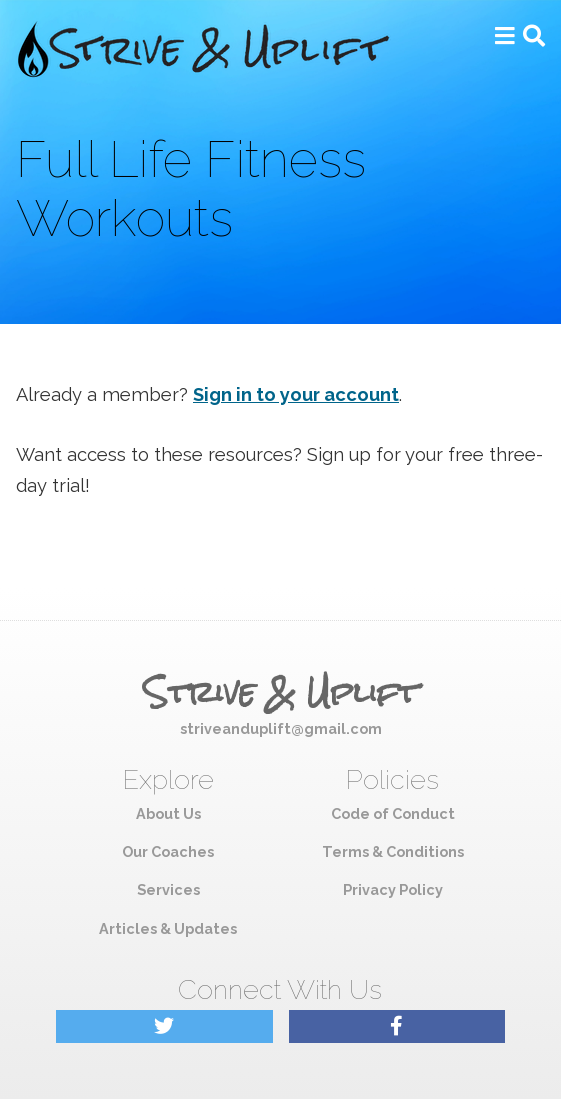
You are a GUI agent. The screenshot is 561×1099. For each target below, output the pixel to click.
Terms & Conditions (393, 851)
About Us (168, 813)
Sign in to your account (296, 394)
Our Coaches (168, 851)
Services (168, 889)
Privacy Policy (393, 889)
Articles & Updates (168, 928)
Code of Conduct (393, 813)
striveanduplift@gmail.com (281, 728)
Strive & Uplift (281, 693)
